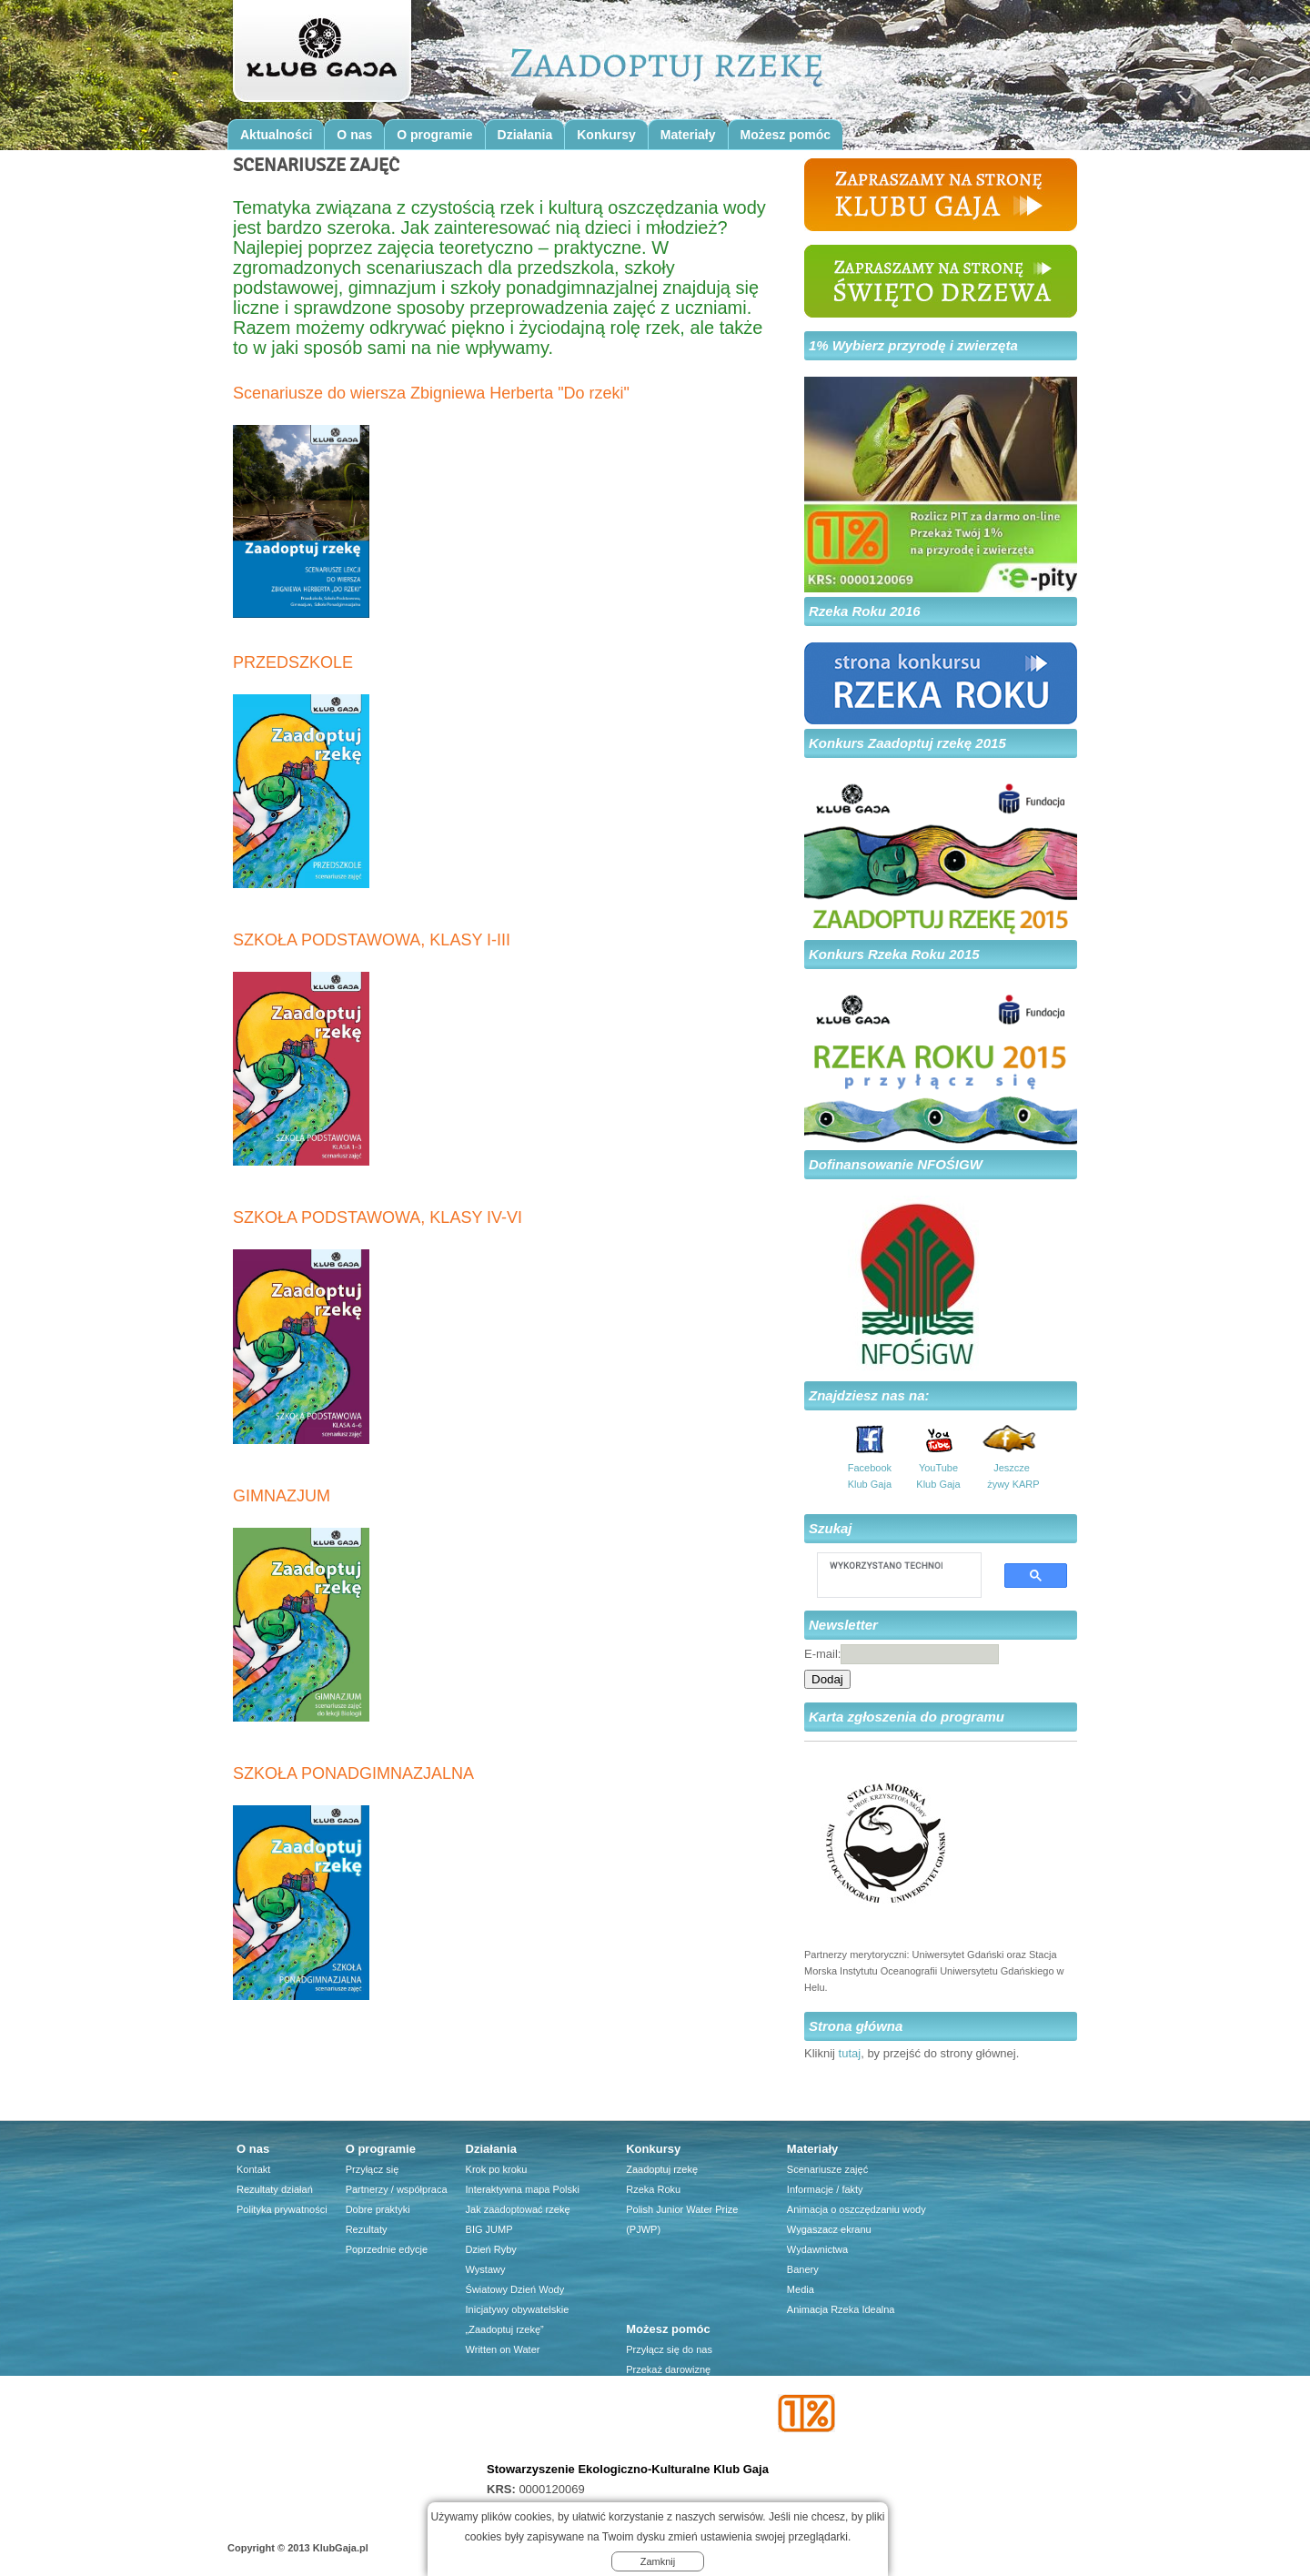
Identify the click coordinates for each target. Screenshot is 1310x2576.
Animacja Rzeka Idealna (841, 2309)
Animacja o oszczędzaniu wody (856, 2209)
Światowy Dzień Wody (515, 2289)
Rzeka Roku (653, 2189)
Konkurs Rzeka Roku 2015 (894, 954)
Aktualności (276, 134)
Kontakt (253, 2169)
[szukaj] (886, 1565)
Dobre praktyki (378, 2209)
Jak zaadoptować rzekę (518, 2209)
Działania (525, 134)
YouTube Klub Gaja (938, 1476)
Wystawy (486, 2269)
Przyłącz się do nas (669, 2349)
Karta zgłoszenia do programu (906, 1716)
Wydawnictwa (817, 2249)
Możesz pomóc (786, 134)
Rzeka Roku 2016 (865, 611)
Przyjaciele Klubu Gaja (676, 2449)
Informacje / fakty (825, 2189)
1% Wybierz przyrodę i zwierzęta (913, 345)
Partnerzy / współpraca (397, 2189)
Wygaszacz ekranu (829, 2229)
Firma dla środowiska (673, 2429)
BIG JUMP (489, 2229)
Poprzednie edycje (387, 2249)
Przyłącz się (372, 2169)
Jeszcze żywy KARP (1011, 1476)
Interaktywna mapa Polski (522, 2189)
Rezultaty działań (275, 2189)
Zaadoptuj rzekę (662, 2169)
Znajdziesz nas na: (869, 1395)
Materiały (688, 134)
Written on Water (503, 2349)
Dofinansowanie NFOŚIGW (895, 1164)
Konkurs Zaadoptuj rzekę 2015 (907, 743)
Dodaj (827, 1679)
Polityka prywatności (282, 2209)
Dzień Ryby (491, 2249)
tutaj (850, 2053)
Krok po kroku (497, 2169)
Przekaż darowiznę (668, 2369)
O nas (354, 134)
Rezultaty (367, 2229)
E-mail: (822, 1654)
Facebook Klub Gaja (870, 1476)
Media (800, 2289)
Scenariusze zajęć (827, 2169)
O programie (434, 134)
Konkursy (606, 134)
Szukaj (830, 1528)
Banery (803, 2269)
